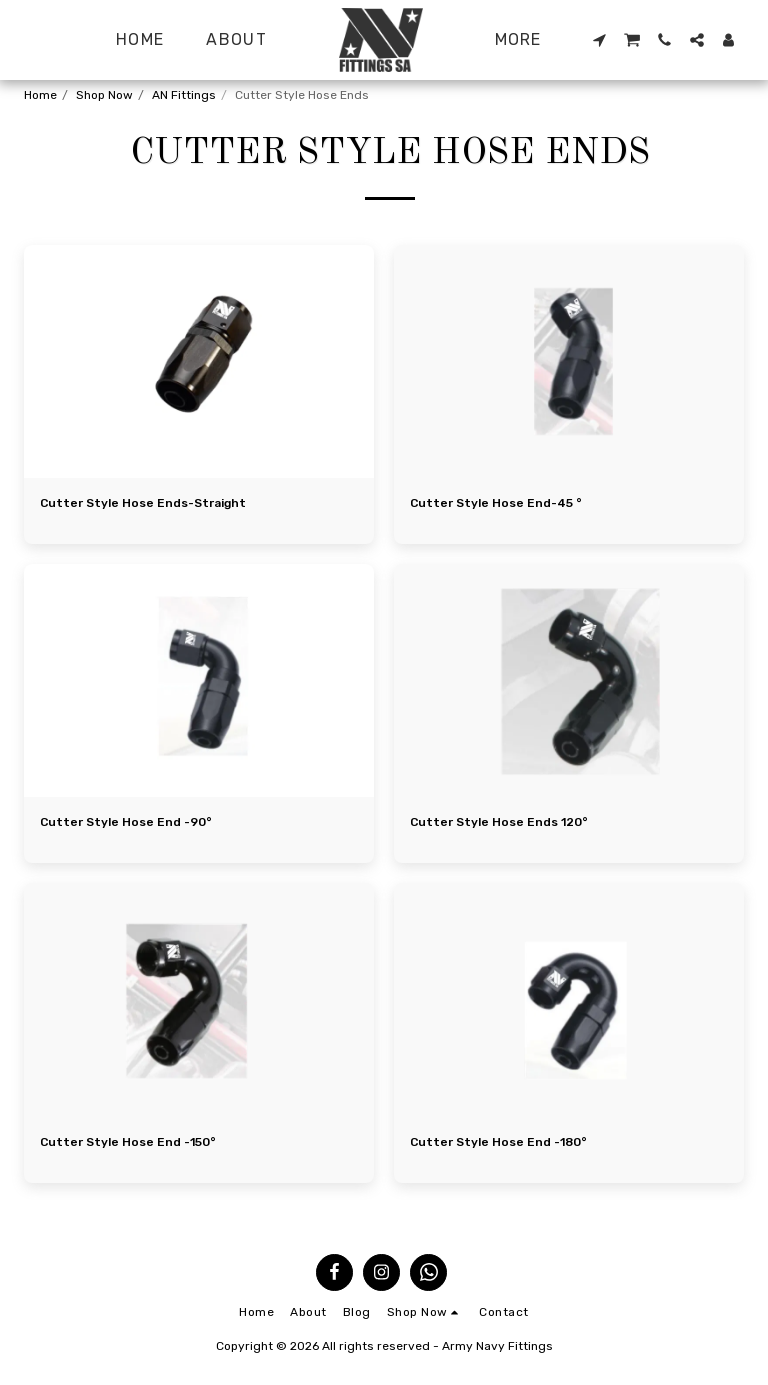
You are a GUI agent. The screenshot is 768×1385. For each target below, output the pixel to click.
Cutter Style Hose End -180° (498, 1142)
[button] (599, 40)
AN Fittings (184, 95)
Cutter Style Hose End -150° (128, 1142)
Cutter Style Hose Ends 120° (499, 822)
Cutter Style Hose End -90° (126, 822)
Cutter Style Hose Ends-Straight (143, 503)
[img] (199, 361)
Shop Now (104, 95)
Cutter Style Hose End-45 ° (496, 503)
